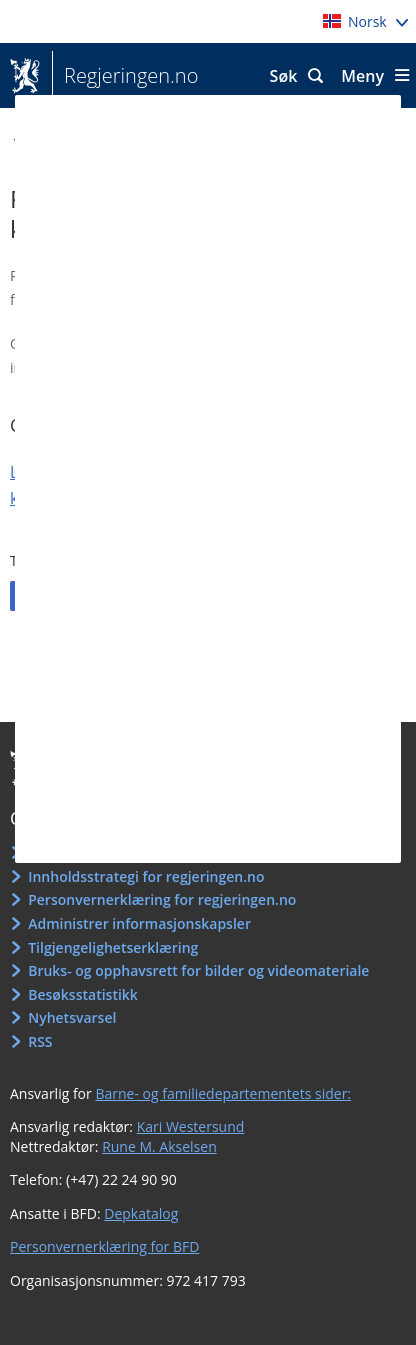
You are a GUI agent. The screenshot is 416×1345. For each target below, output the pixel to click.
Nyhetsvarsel (72, 1017)
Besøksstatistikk (83, 994)
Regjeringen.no (125, 76)
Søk (284, 76)
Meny (362, 76)
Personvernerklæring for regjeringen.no (162, 899)
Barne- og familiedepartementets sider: (223, 1093)
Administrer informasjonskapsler (139, 923)
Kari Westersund (191, 1126)
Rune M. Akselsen (159, 1146)
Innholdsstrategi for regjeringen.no (146, 876)
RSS (40, 1041)
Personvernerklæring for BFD (104, 1246)
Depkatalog (141, 1213)
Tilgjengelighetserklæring (113, 947)
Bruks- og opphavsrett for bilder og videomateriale (198, 970)
